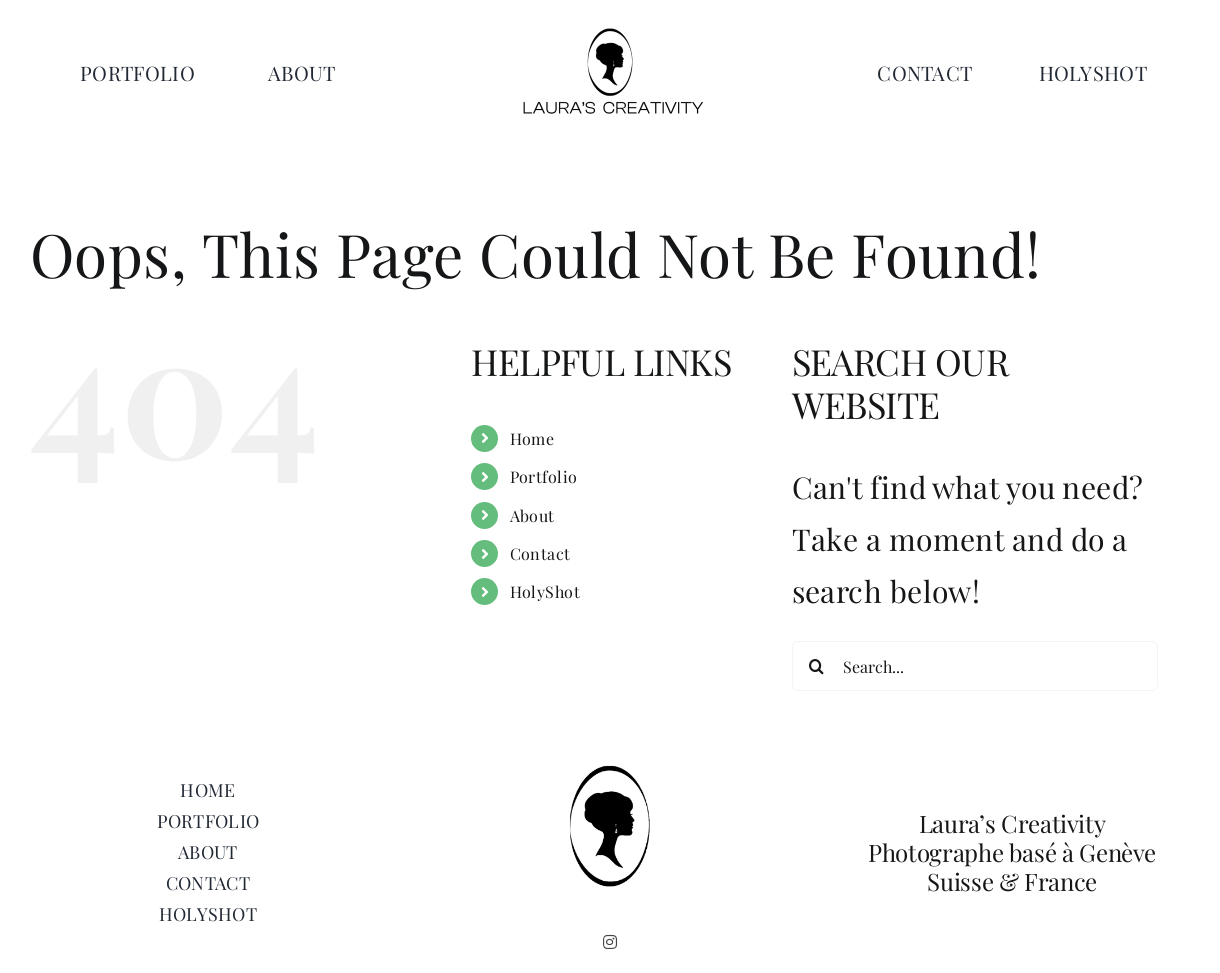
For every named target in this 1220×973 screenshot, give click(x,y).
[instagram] (610, 942)
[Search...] (975, 666)
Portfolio (544, 476)
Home (532, 438)
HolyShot (545, 591)
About (532, 515)
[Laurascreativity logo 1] (610, 35)
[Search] (817, 666)
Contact (540, 553)
